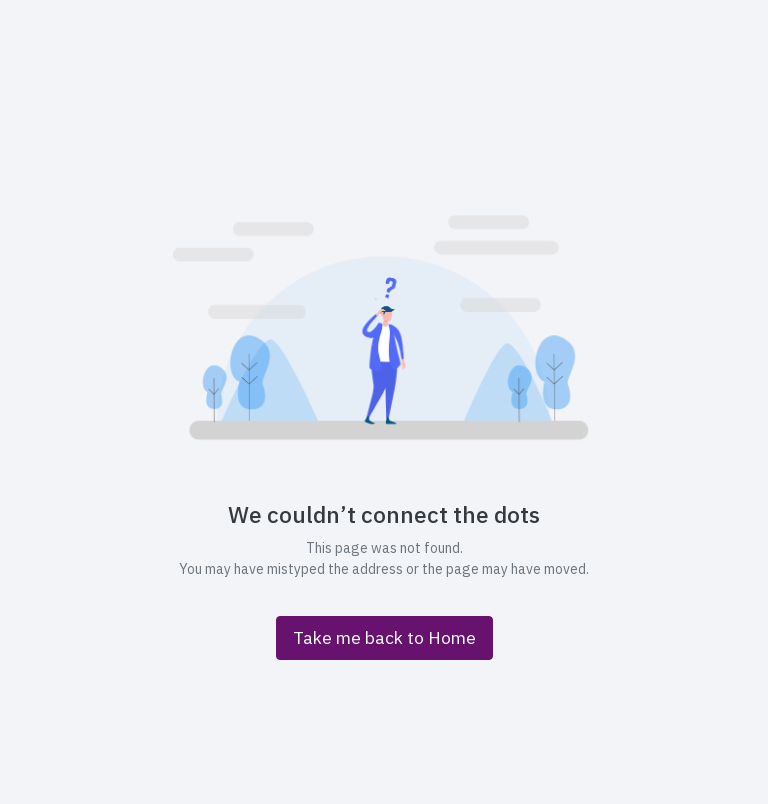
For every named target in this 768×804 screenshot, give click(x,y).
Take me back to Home (384, 637)
